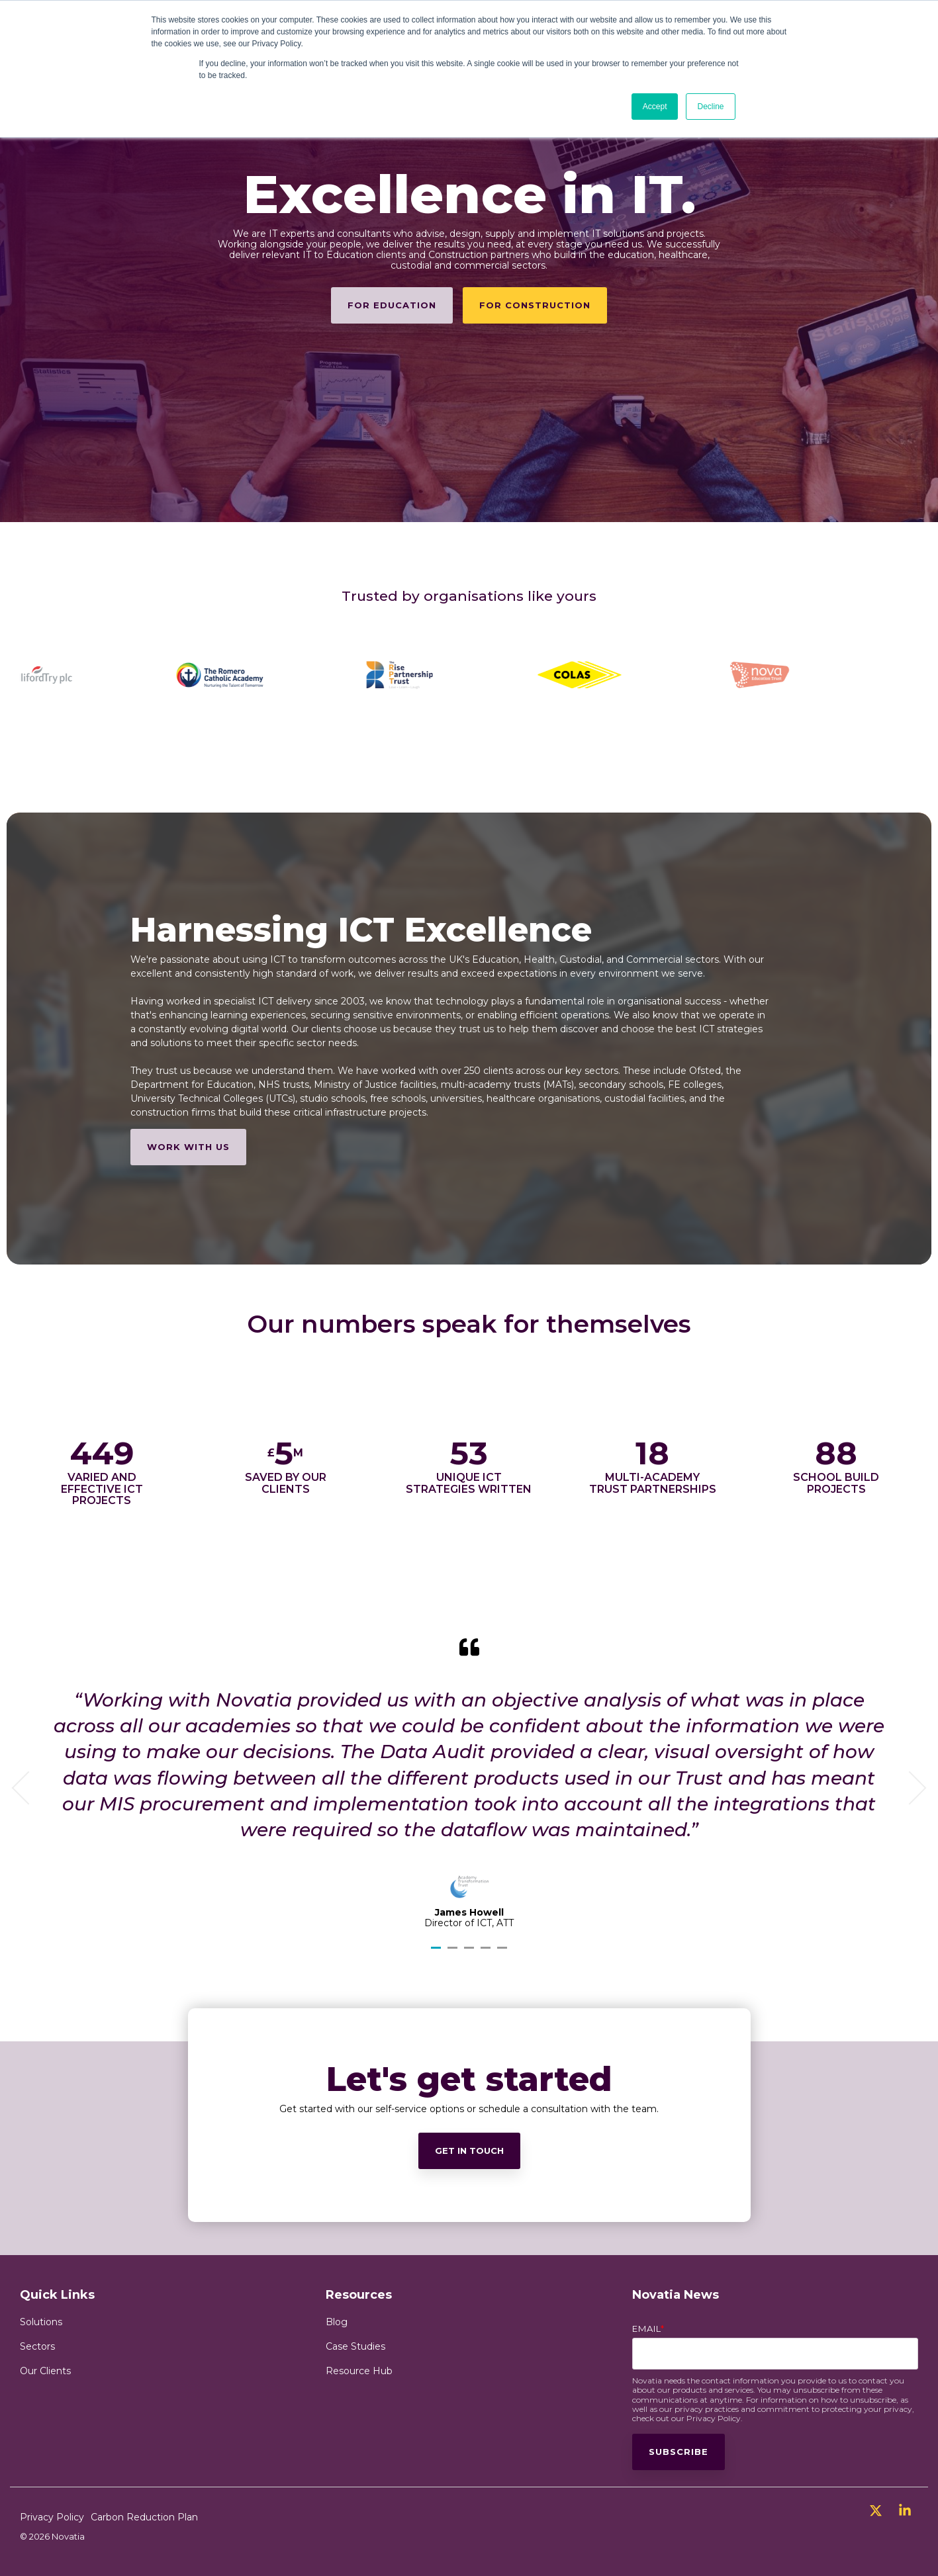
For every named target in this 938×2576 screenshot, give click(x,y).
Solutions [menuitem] (41, 2322)
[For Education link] (392, 305)
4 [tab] (487, 1953)
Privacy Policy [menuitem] (52, 2517)
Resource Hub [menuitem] (359, 2371)
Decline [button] (710, 106)
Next (910, 1787)
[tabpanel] (469, 1782)
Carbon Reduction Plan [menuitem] (144, 2517)
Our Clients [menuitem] (45, 2371)
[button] (877, 2512)
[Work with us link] (188, 1147)
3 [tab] (470, 1953)
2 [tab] (454, 1953)
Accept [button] (655, 106)
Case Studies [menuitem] (355, 2346)
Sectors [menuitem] (37, 2346)
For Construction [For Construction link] (534, 305)
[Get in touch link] (469, 2294)
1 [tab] (437, 1953)
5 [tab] (503, 1953)
